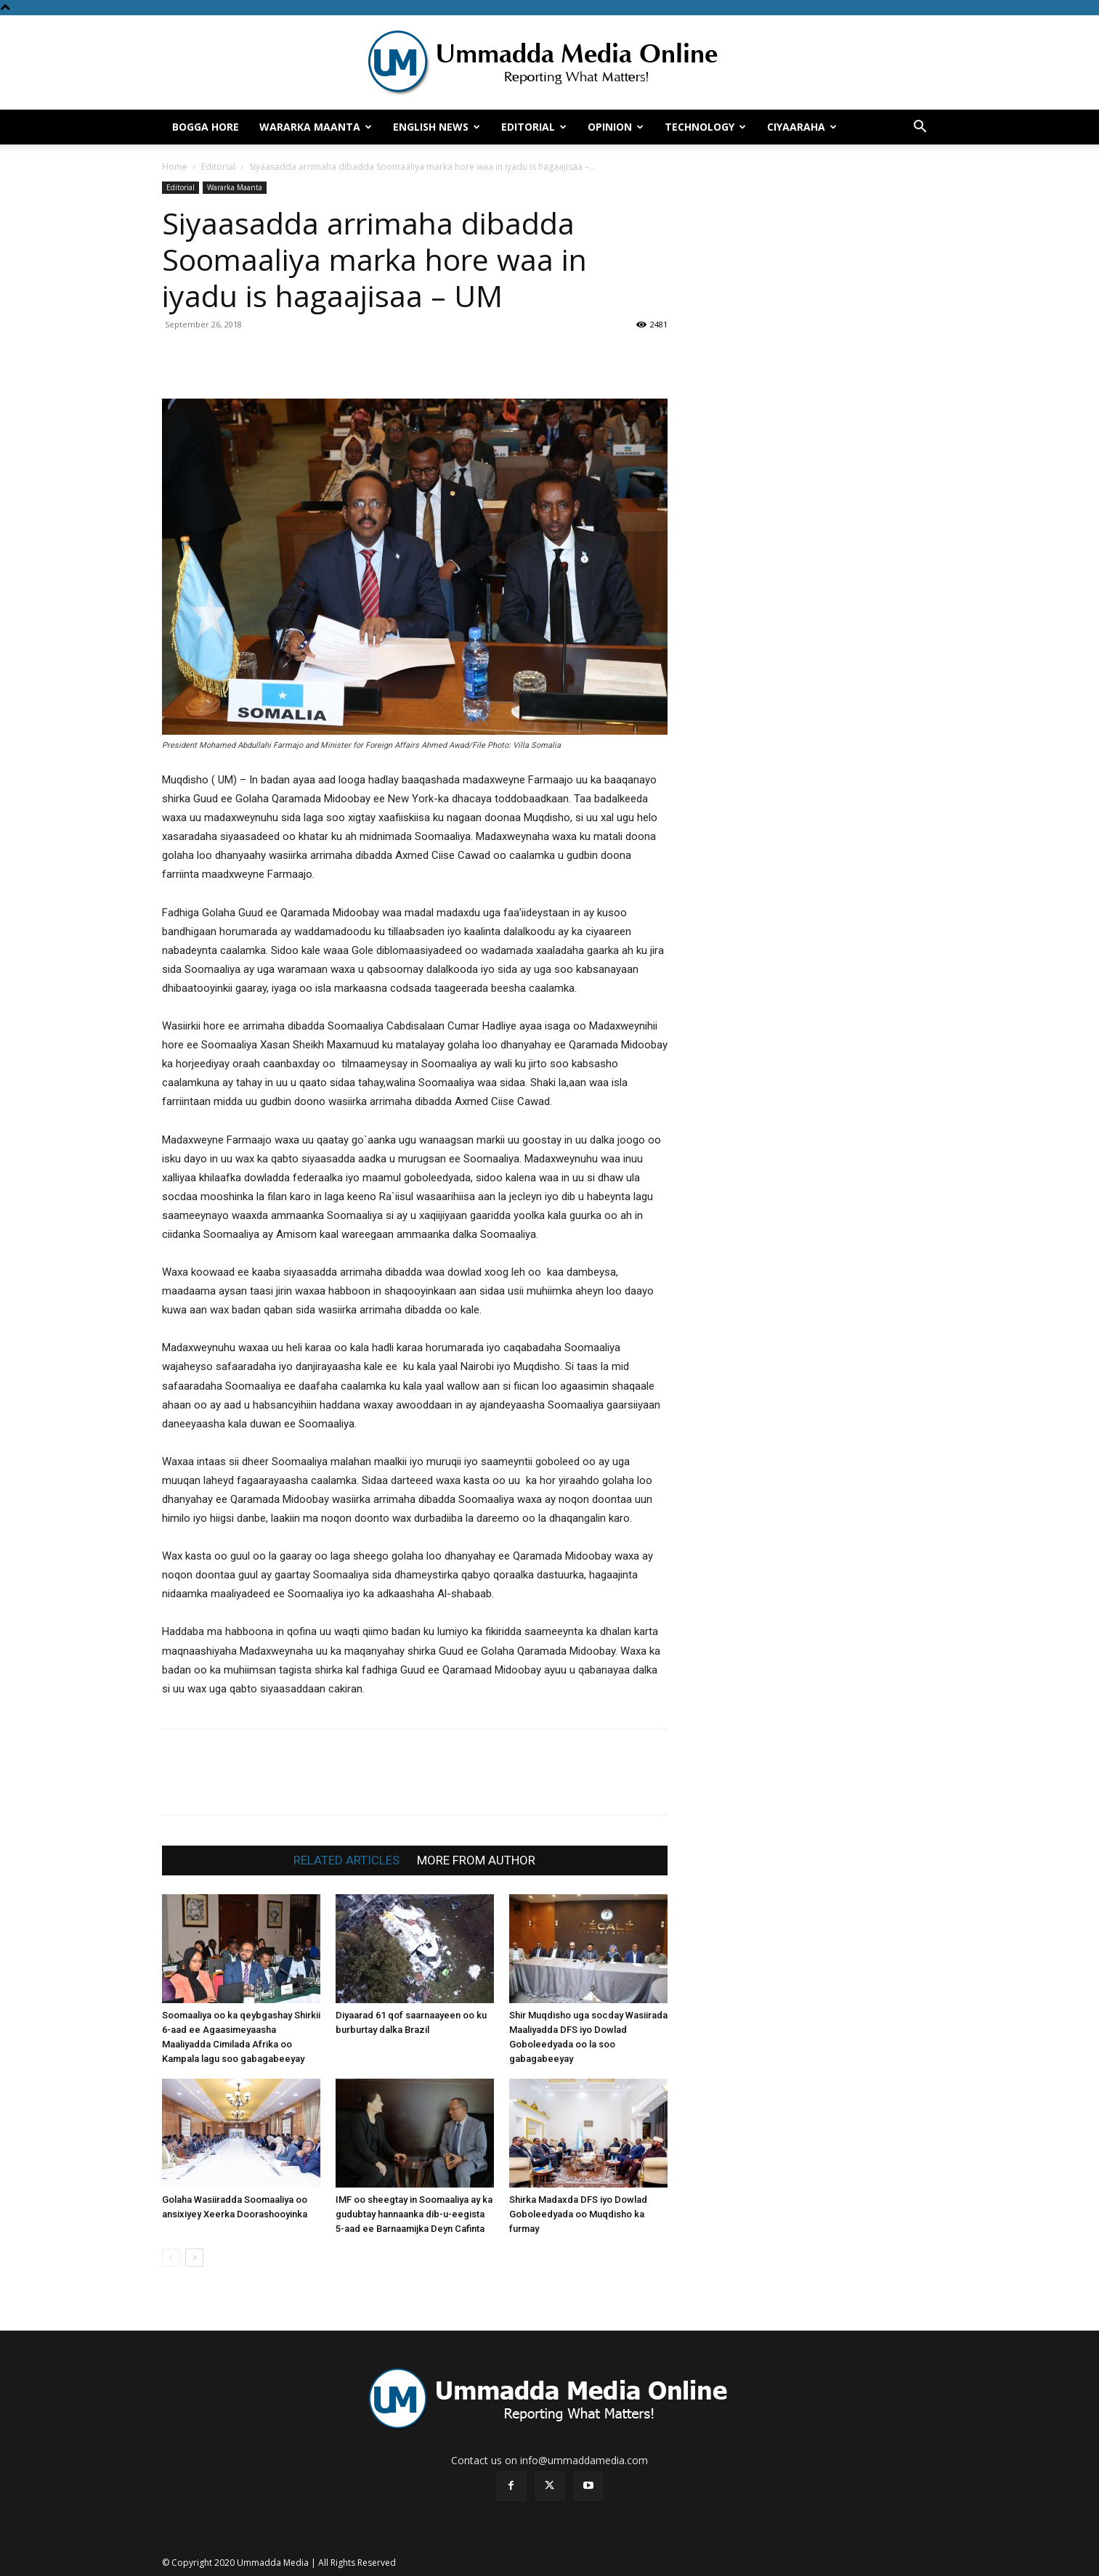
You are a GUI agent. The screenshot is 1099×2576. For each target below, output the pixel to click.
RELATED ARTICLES (346, 1860)
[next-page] (194, 2258)
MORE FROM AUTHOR (476, 1860)
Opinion (616, 127)
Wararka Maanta (315, 127)
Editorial (534, 127)
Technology (705, 127)
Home (174, 166)
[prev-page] (171, 2258)
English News (436, 127)
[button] (920, 128)
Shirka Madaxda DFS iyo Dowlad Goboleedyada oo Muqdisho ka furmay (578, 2214)
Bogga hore (205, 127)
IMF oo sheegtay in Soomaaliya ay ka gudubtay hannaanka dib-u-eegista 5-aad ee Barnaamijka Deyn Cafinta (414, 2214)
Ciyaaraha (802, 127)
